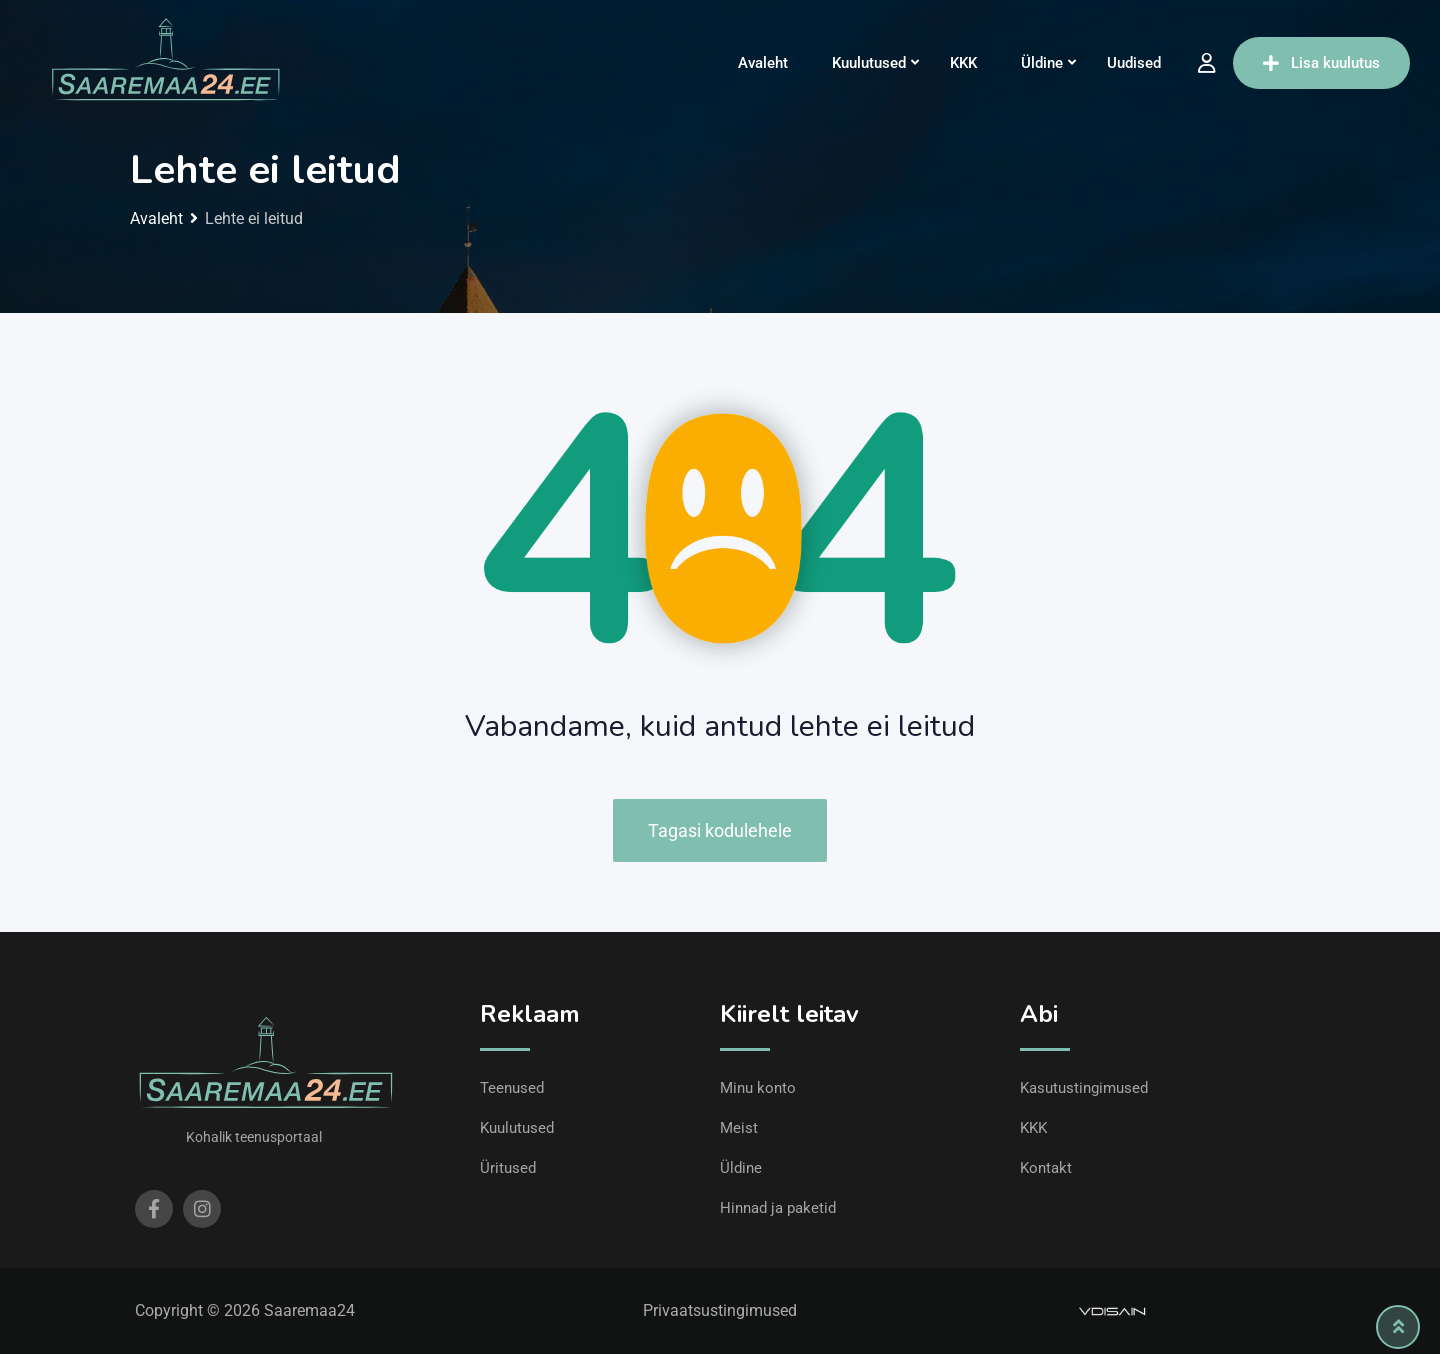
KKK (963, 63)
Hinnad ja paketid (778, 1208)
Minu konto (758, 1088)
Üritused (508, 1168)
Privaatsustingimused (720, 1310)
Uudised (1134, 63)
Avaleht (763, 63)
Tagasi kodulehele (720, 830)
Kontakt (1046, 1168)
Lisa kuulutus (1321, 63)
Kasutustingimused (1084, 1088)
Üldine (1042, 63)
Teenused (512, 1088)
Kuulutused (869, 63)
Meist (739, 1128)
